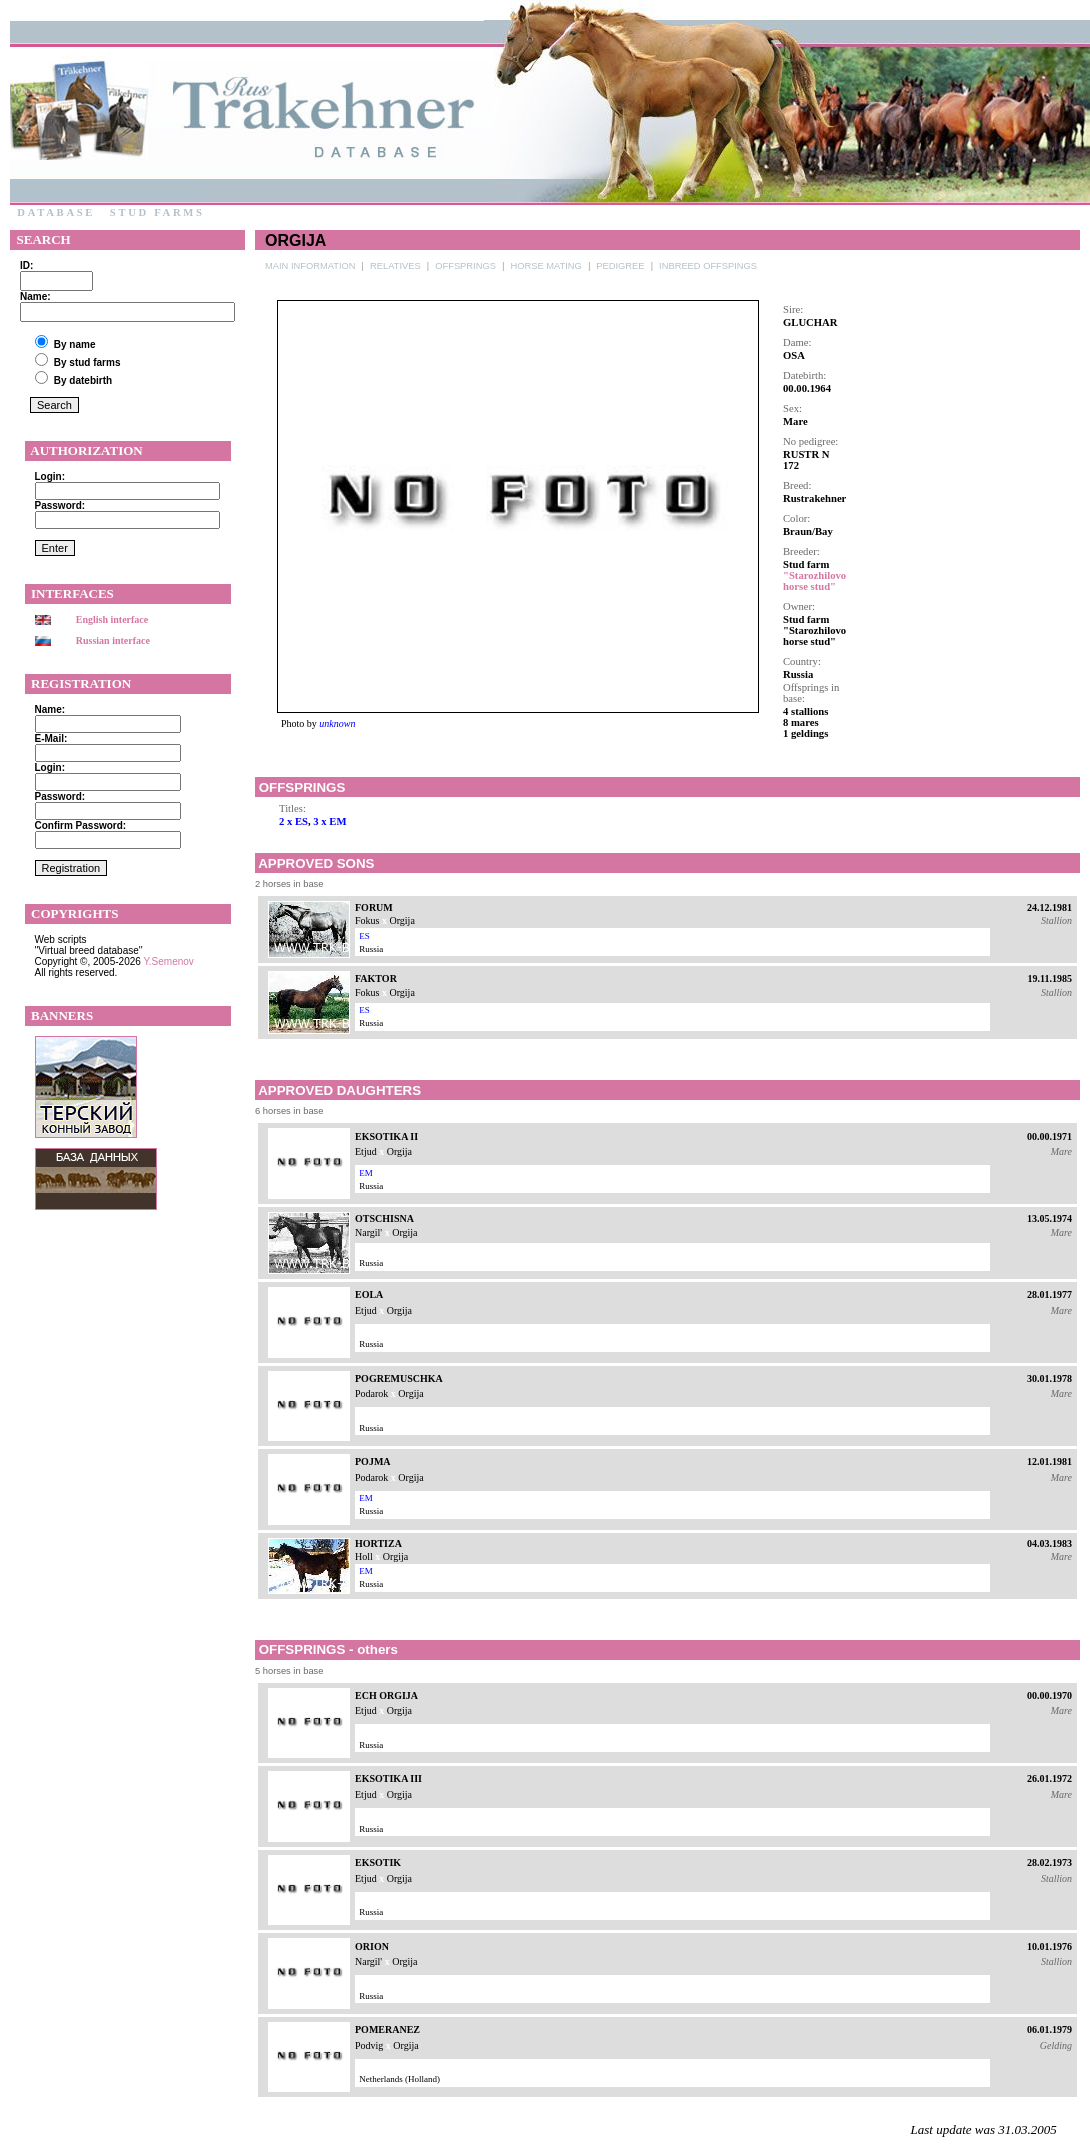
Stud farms (157, 212)
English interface (112, 619)
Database (56, 212)
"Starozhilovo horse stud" (814, 581)
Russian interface (113, 640)
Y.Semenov (168, 961)
